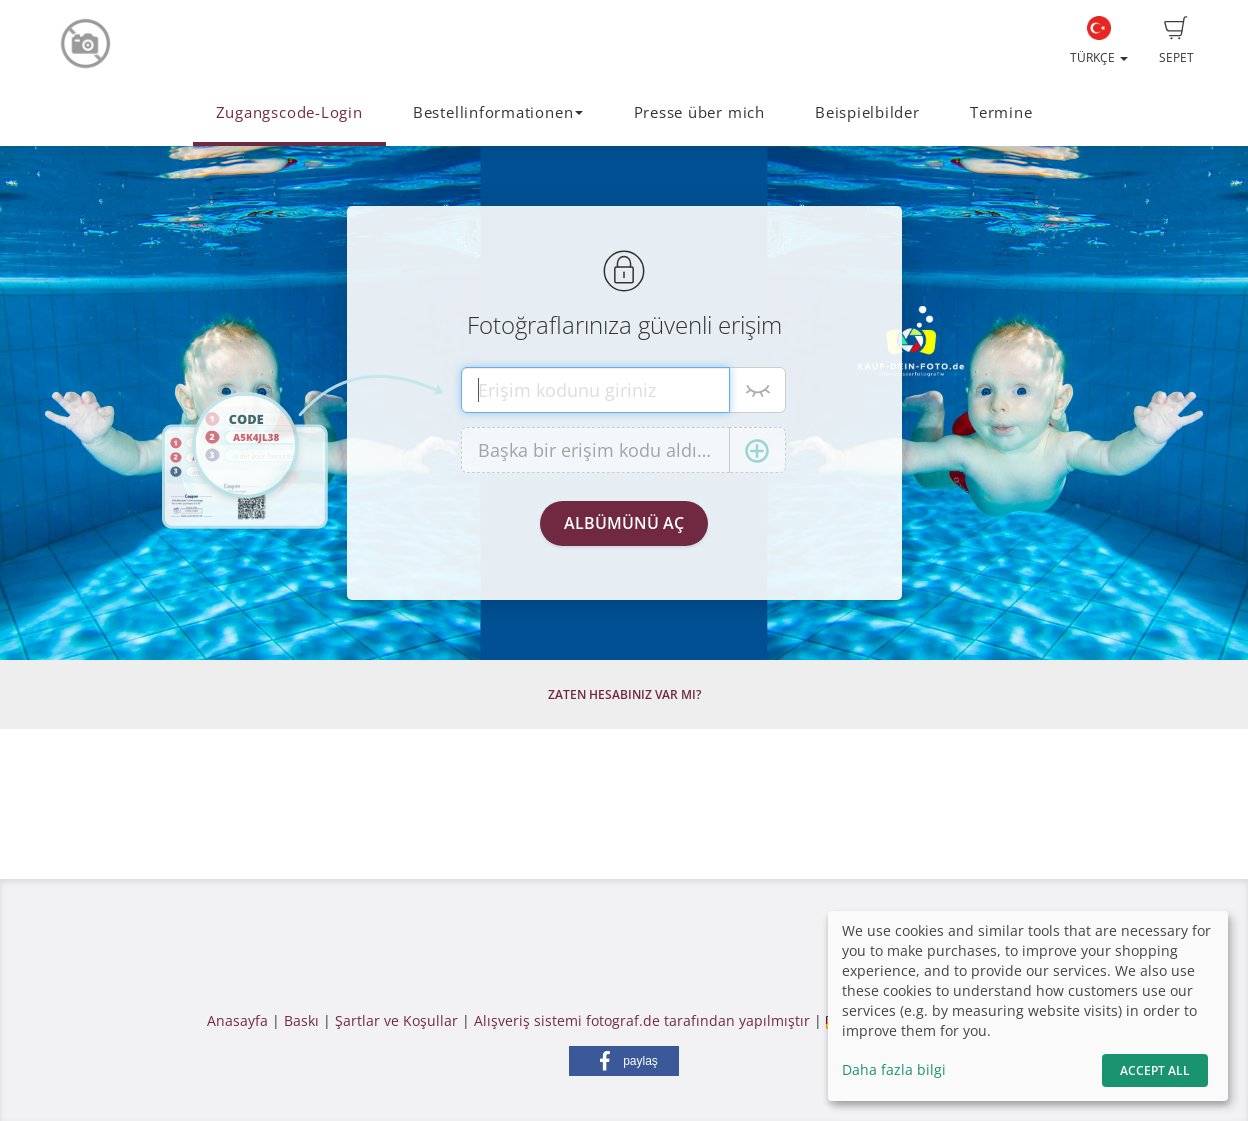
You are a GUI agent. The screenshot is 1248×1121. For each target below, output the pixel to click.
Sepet (1176, 41)
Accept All (1155, 1070)
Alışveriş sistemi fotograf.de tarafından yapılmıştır (642, 1020)
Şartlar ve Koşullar (396, 1020)
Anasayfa (237, 1020)
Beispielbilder (867, 112)
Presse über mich (699, 112)
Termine (1001, 112)
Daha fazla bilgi (894, 1069)
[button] (624, 1061)
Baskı (301, 1020)
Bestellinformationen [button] (498, 112)
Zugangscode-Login (289, 112)
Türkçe (1099, 41)
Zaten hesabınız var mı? (624, 694)
